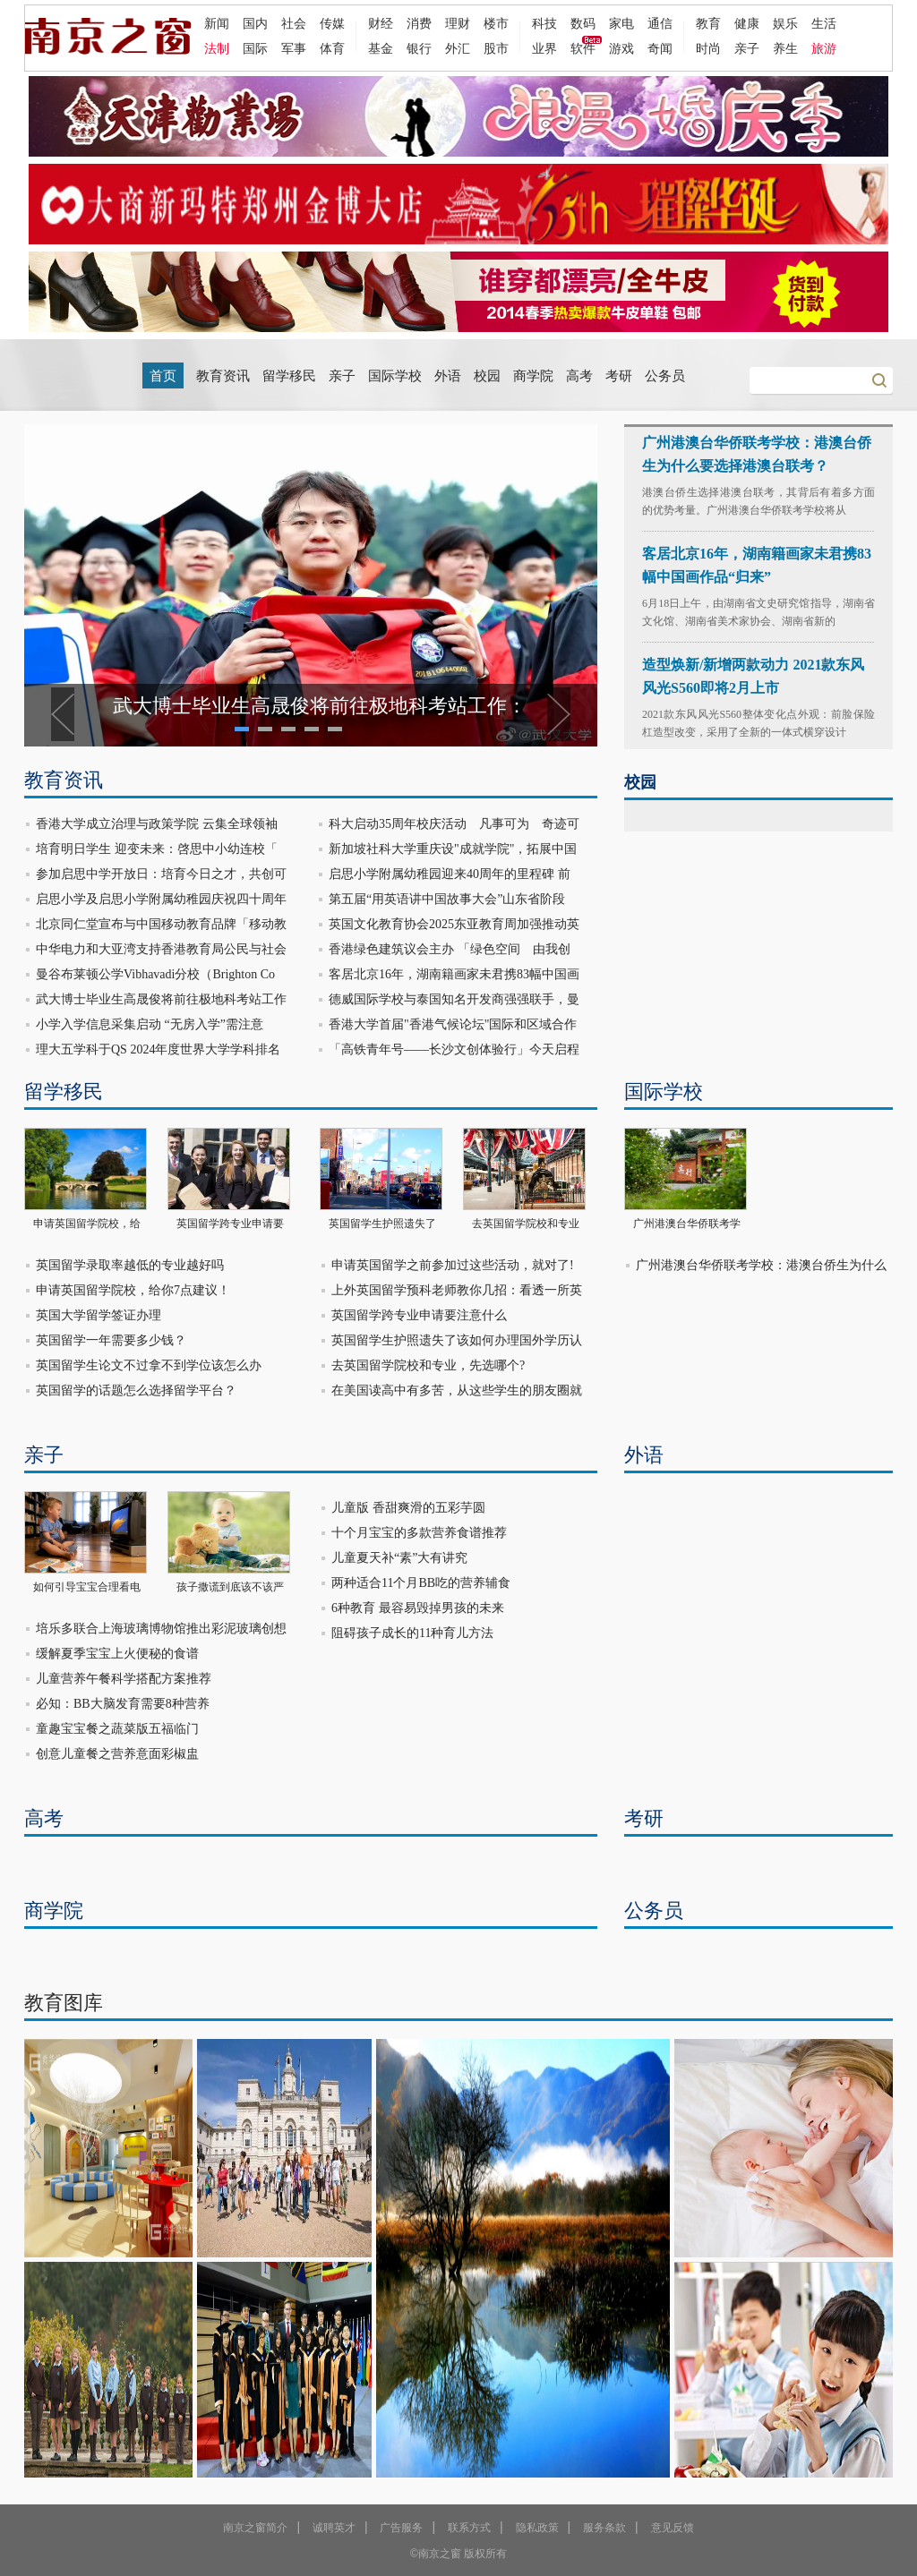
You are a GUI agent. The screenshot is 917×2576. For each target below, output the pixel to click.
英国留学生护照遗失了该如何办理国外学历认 (456, 1340)
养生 (785, 48)
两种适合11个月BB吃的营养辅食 (420, 1583)
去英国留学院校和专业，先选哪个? (428, 1365)
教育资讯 (223, 376)
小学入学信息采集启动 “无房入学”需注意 (149, 1024)
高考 (579, 376)
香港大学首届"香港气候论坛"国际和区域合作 (453, 1024)
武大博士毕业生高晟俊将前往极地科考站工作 (161, 999)
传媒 (332, 23)
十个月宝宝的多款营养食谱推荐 (419, 1533)
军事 (293, 48)
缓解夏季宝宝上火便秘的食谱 (117, 1653)
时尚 (708, 48)
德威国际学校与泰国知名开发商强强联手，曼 (454, 999)
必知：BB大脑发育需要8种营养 (123, 1703)
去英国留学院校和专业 (525, 1223)
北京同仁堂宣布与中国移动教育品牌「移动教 (161, 924)
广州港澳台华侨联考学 (687, 1223)
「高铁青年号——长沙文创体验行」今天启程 (454, 1049)
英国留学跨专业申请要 (230, 1223)
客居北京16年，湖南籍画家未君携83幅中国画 (454, 974)
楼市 (496, 23)
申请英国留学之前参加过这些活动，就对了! (452, 1265)
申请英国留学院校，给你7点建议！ (133, 1290)
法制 (216, 48)
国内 (255, 23)
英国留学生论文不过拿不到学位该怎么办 (148, 1365)
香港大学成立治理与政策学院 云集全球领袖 (157, 824)
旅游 (823, 48)
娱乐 (785, 23)
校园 (487, 376)
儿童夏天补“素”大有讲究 (399, 1558)
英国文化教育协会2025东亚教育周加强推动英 (454, 924)
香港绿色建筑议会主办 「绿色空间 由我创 (449, 949)
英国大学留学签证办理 (98, 1315)
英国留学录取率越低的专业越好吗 (130, 1265)
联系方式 (469, 2527)
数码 (583, 23)
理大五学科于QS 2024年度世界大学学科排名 (158, 1049)
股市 (496, 48)
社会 (293, 23)
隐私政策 (537, 2527)
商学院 (533, 376)
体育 (332, 48)
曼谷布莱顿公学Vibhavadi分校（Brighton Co (155, 974)
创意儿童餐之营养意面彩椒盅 (117, 1754)
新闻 (216, 23)
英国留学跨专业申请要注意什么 (419, 1315)
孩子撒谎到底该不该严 (230, 1587)
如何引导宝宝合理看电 (87, 1587)
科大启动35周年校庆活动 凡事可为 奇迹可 (454, 824)
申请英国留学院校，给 (87, 1223)
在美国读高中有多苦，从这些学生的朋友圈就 (456, 1390)
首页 (163, 376)
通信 (660, 23)
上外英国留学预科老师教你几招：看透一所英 (456, 1290)
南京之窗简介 (255, 2527)
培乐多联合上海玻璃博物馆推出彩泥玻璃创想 (161, 1628)
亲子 (746, 48)
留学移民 (289, 376)
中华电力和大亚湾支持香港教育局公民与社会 (161, 949)
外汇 (457, 48)
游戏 (621, 48)
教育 (708, 23)
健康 (746, 23)
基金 (380, 48)
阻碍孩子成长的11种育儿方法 (412, 1633)
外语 (447, 376)
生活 (823, 23)
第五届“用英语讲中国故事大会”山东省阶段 (447, 899)
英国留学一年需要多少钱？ (111, 1340)
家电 (621, 23)
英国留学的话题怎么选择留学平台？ (136, 1390)
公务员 (665, 376)
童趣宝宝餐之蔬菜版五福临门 (117, 1729)
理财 (457, 23)
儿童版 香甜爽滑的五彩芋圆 (408, 1507)
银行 (419, 48)
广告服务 (401, 2527)
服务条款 (604, 2527)
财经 (380, 23)
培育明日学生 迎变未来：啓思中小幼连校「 (157, 849)
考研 (618, 376)
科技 (544, 23)
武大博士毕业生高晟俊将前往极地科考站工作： (320, 706)
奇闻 (660, 48)
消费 (419, 23)
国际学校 (395, 376)
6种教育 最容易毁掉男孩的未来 (417, 1608)
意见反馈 (672, 2527)
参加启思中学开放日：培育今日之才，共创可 (161, 874)
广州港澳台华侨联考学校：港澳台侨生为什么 (761, 1265)
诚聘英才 (334, 2527)
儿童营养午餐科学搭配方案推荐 (123, 1678)
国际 (255, 48)
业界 (544, 48)
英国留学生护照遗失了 (382, 1223)
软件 (583, 48)
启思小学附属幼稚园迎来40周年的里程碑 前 (449, 874)
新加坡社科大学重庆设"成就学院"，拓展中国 (453, 849)
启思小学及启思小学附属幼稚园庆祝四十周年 (161, 899)
